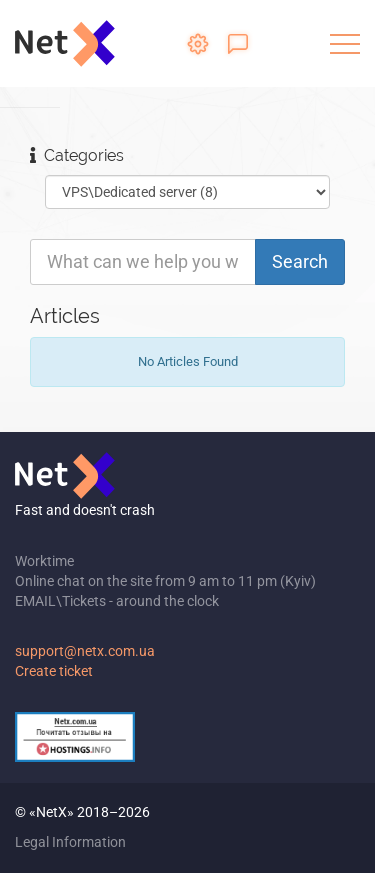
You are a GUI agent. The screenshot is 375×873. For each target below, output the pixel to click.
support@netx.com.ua (85, 651)
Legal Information (70, 842)
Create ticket (54, 671)
